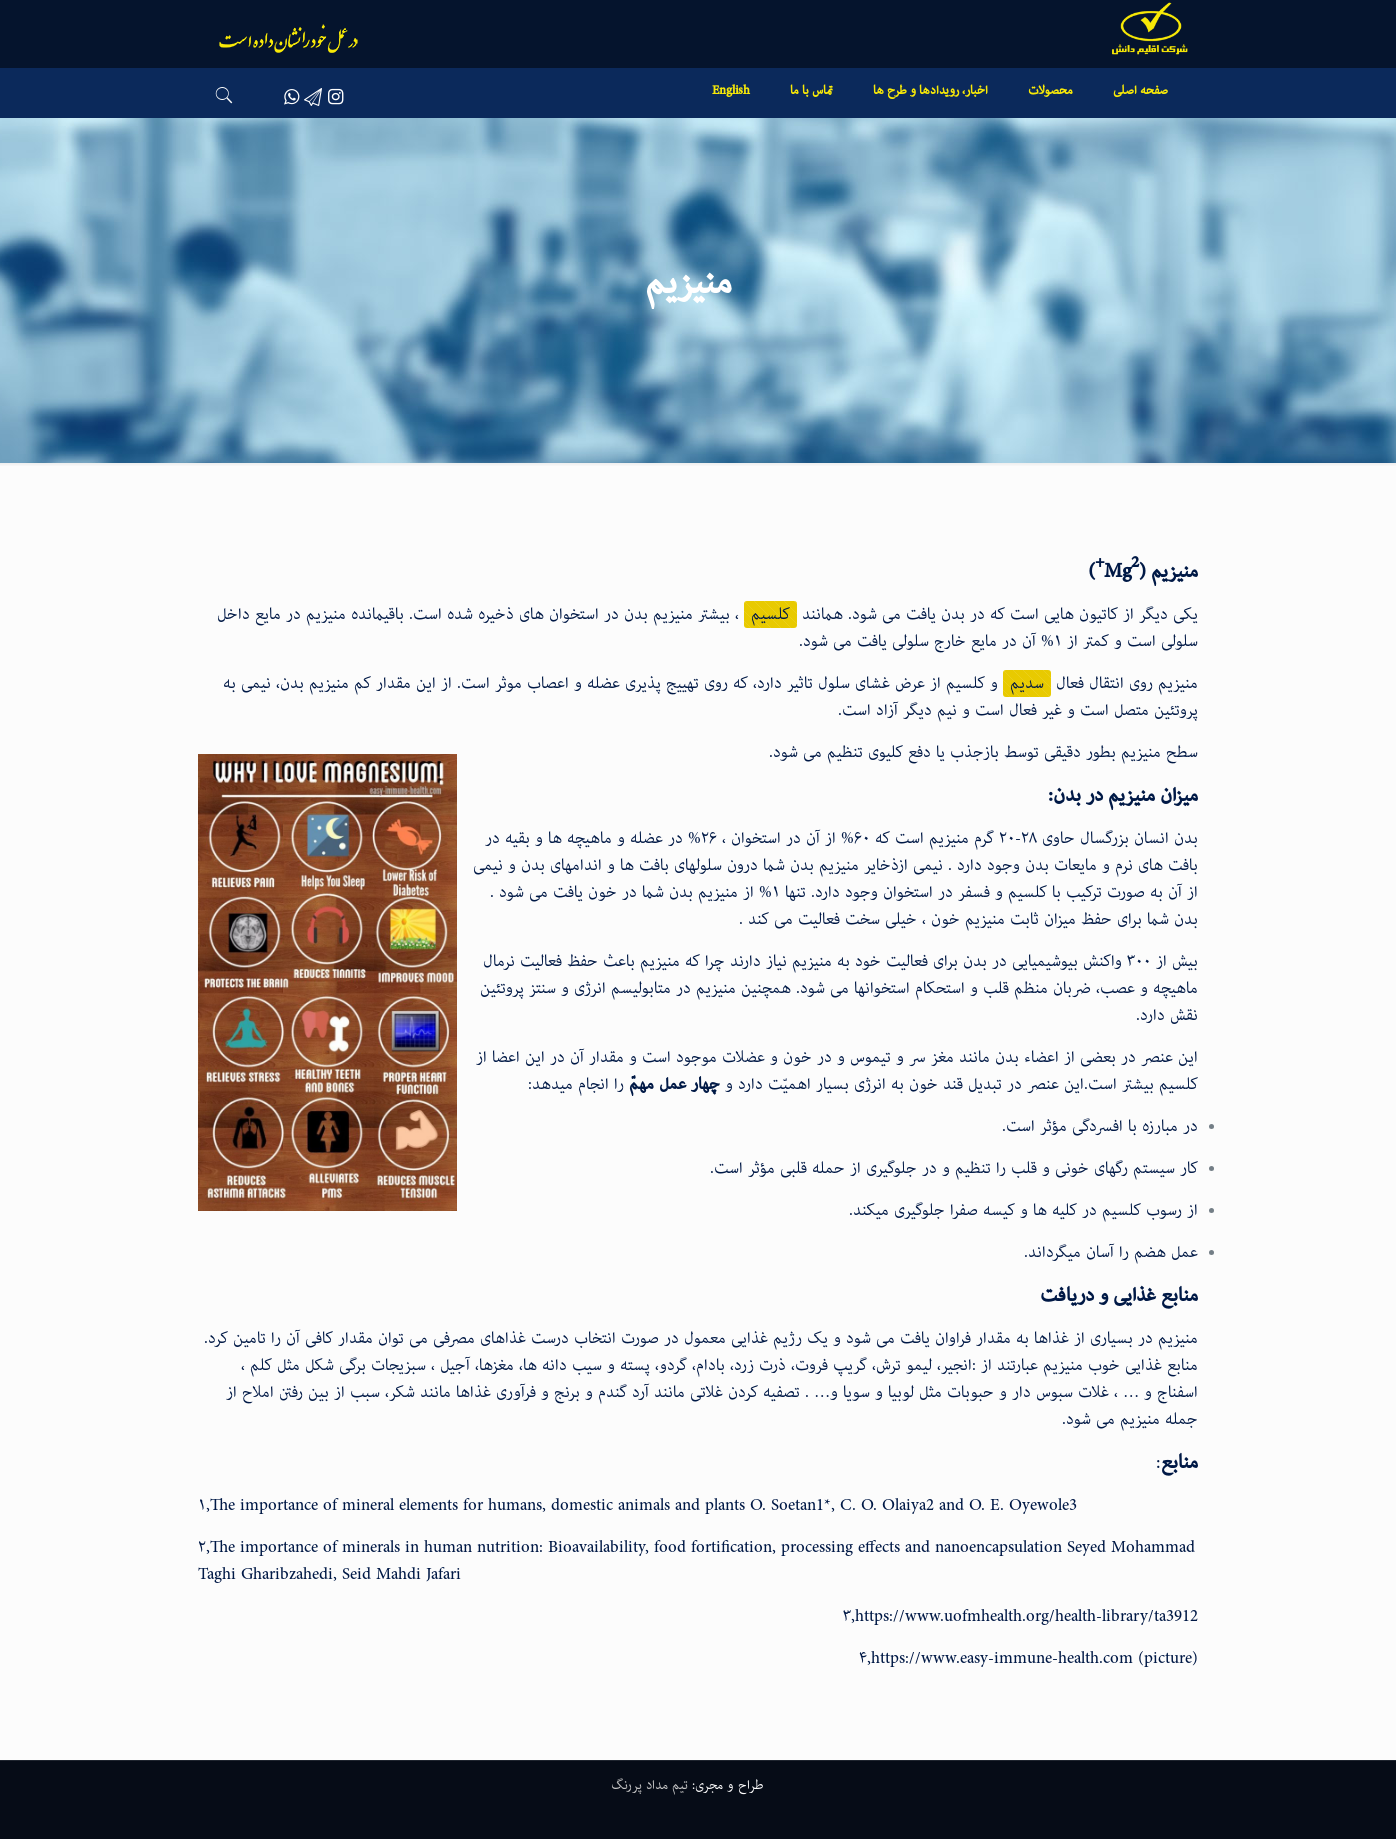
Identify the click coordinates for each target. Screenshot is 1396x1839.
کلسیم (770, 614)
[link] (1050, 122)
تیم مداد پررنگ (649, 1785)
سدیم (1027, 683)
